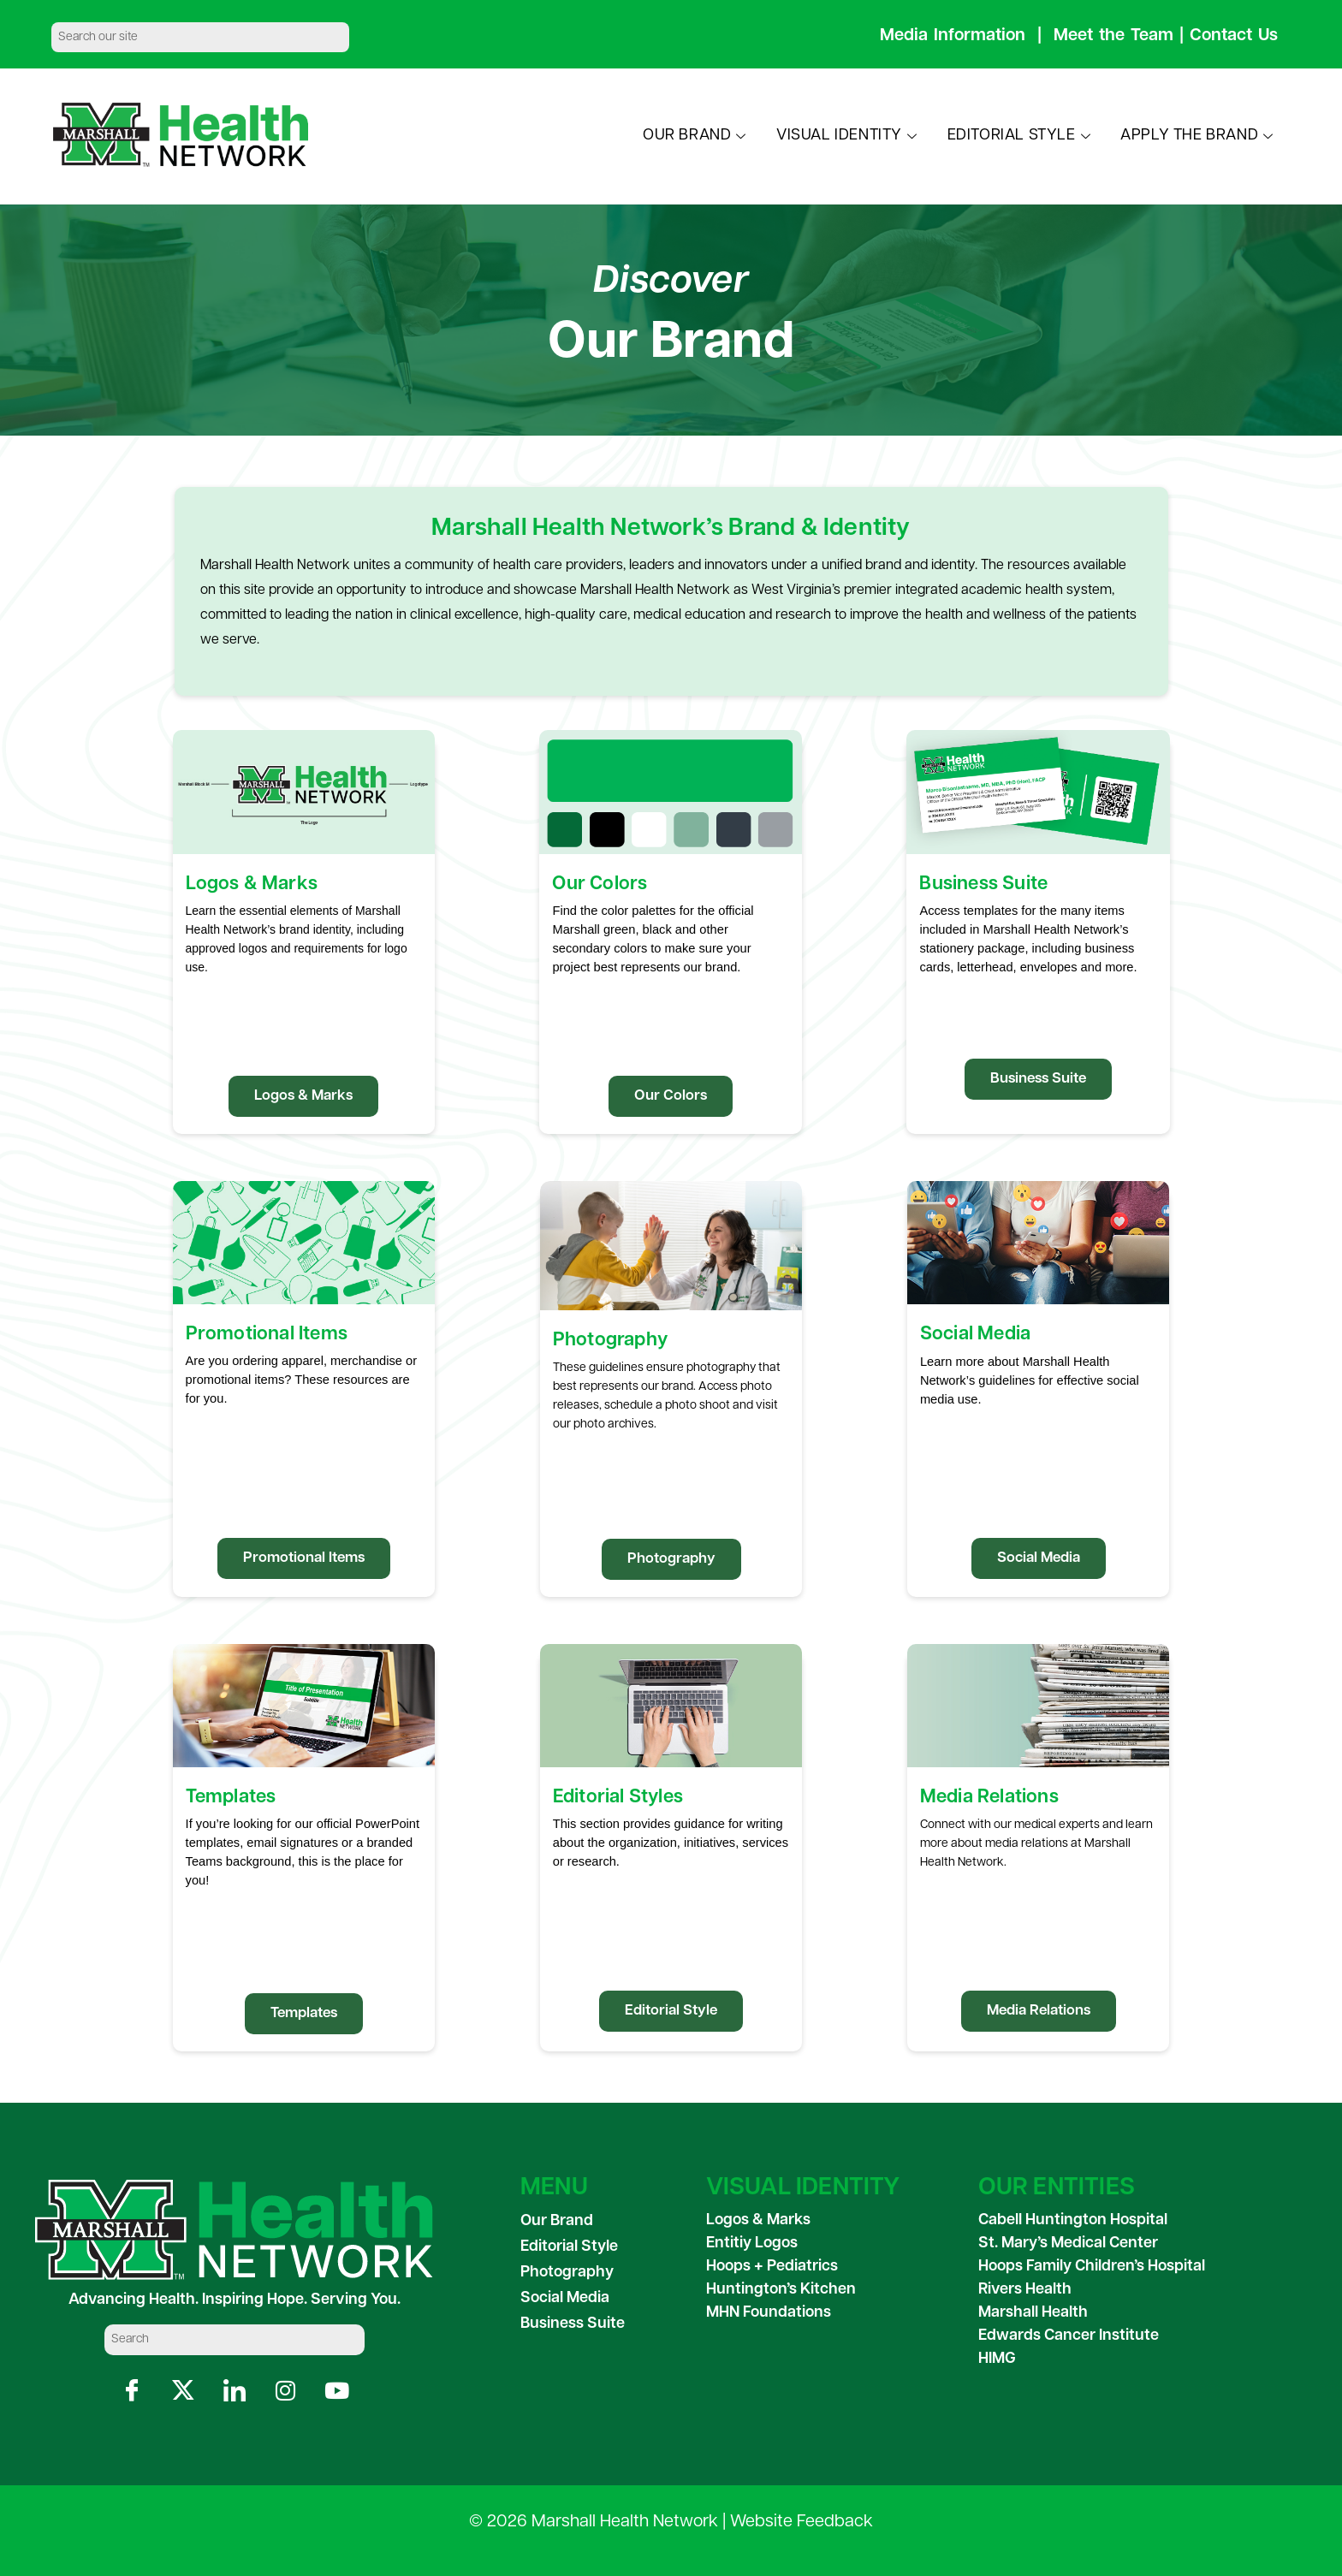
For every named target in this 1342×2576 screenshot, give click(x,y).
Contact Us (1234, 36)
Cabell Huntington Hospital (1072, 2220)
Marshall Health (1033, 2313)
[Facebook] (131, 2391)
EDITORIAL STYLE (1021, 136)
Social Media (564, 2298)
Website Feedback (801, 2522)
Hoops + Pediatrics (772, 2266)
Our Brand (556, 2221)
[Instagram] (285, 2391)
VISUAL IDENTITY (849, 136)
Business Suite (572, 2324)
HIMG (997, 2359)
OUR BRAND (697, 136)
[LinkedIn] (234, 2391)
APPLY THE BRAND (1199, 136)
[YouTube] (337, 2391)
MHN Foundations (768, 2313)
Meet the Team (1113, 36)
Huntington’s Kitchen (781, 2290)
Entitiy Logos (752, 2243)
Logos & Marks (758, 2220)
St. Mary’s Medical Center (1068, 2243)
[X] (183, 2391)
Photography (567, 2272)
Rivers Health (1025, 2290)
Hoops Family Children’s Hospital (1091, 2266)
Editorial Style (569, 2247)
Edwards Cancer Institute (1068, 2336)
